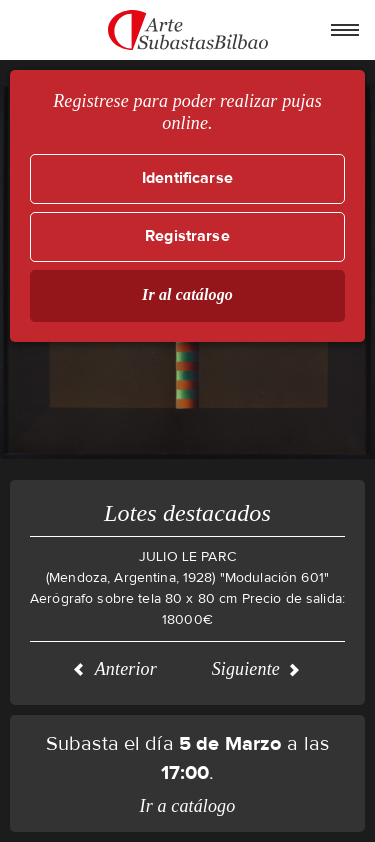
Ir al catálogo (187, 294)
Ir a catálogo (188, 806)
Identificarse (187, 178)
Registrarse (187, 236)
